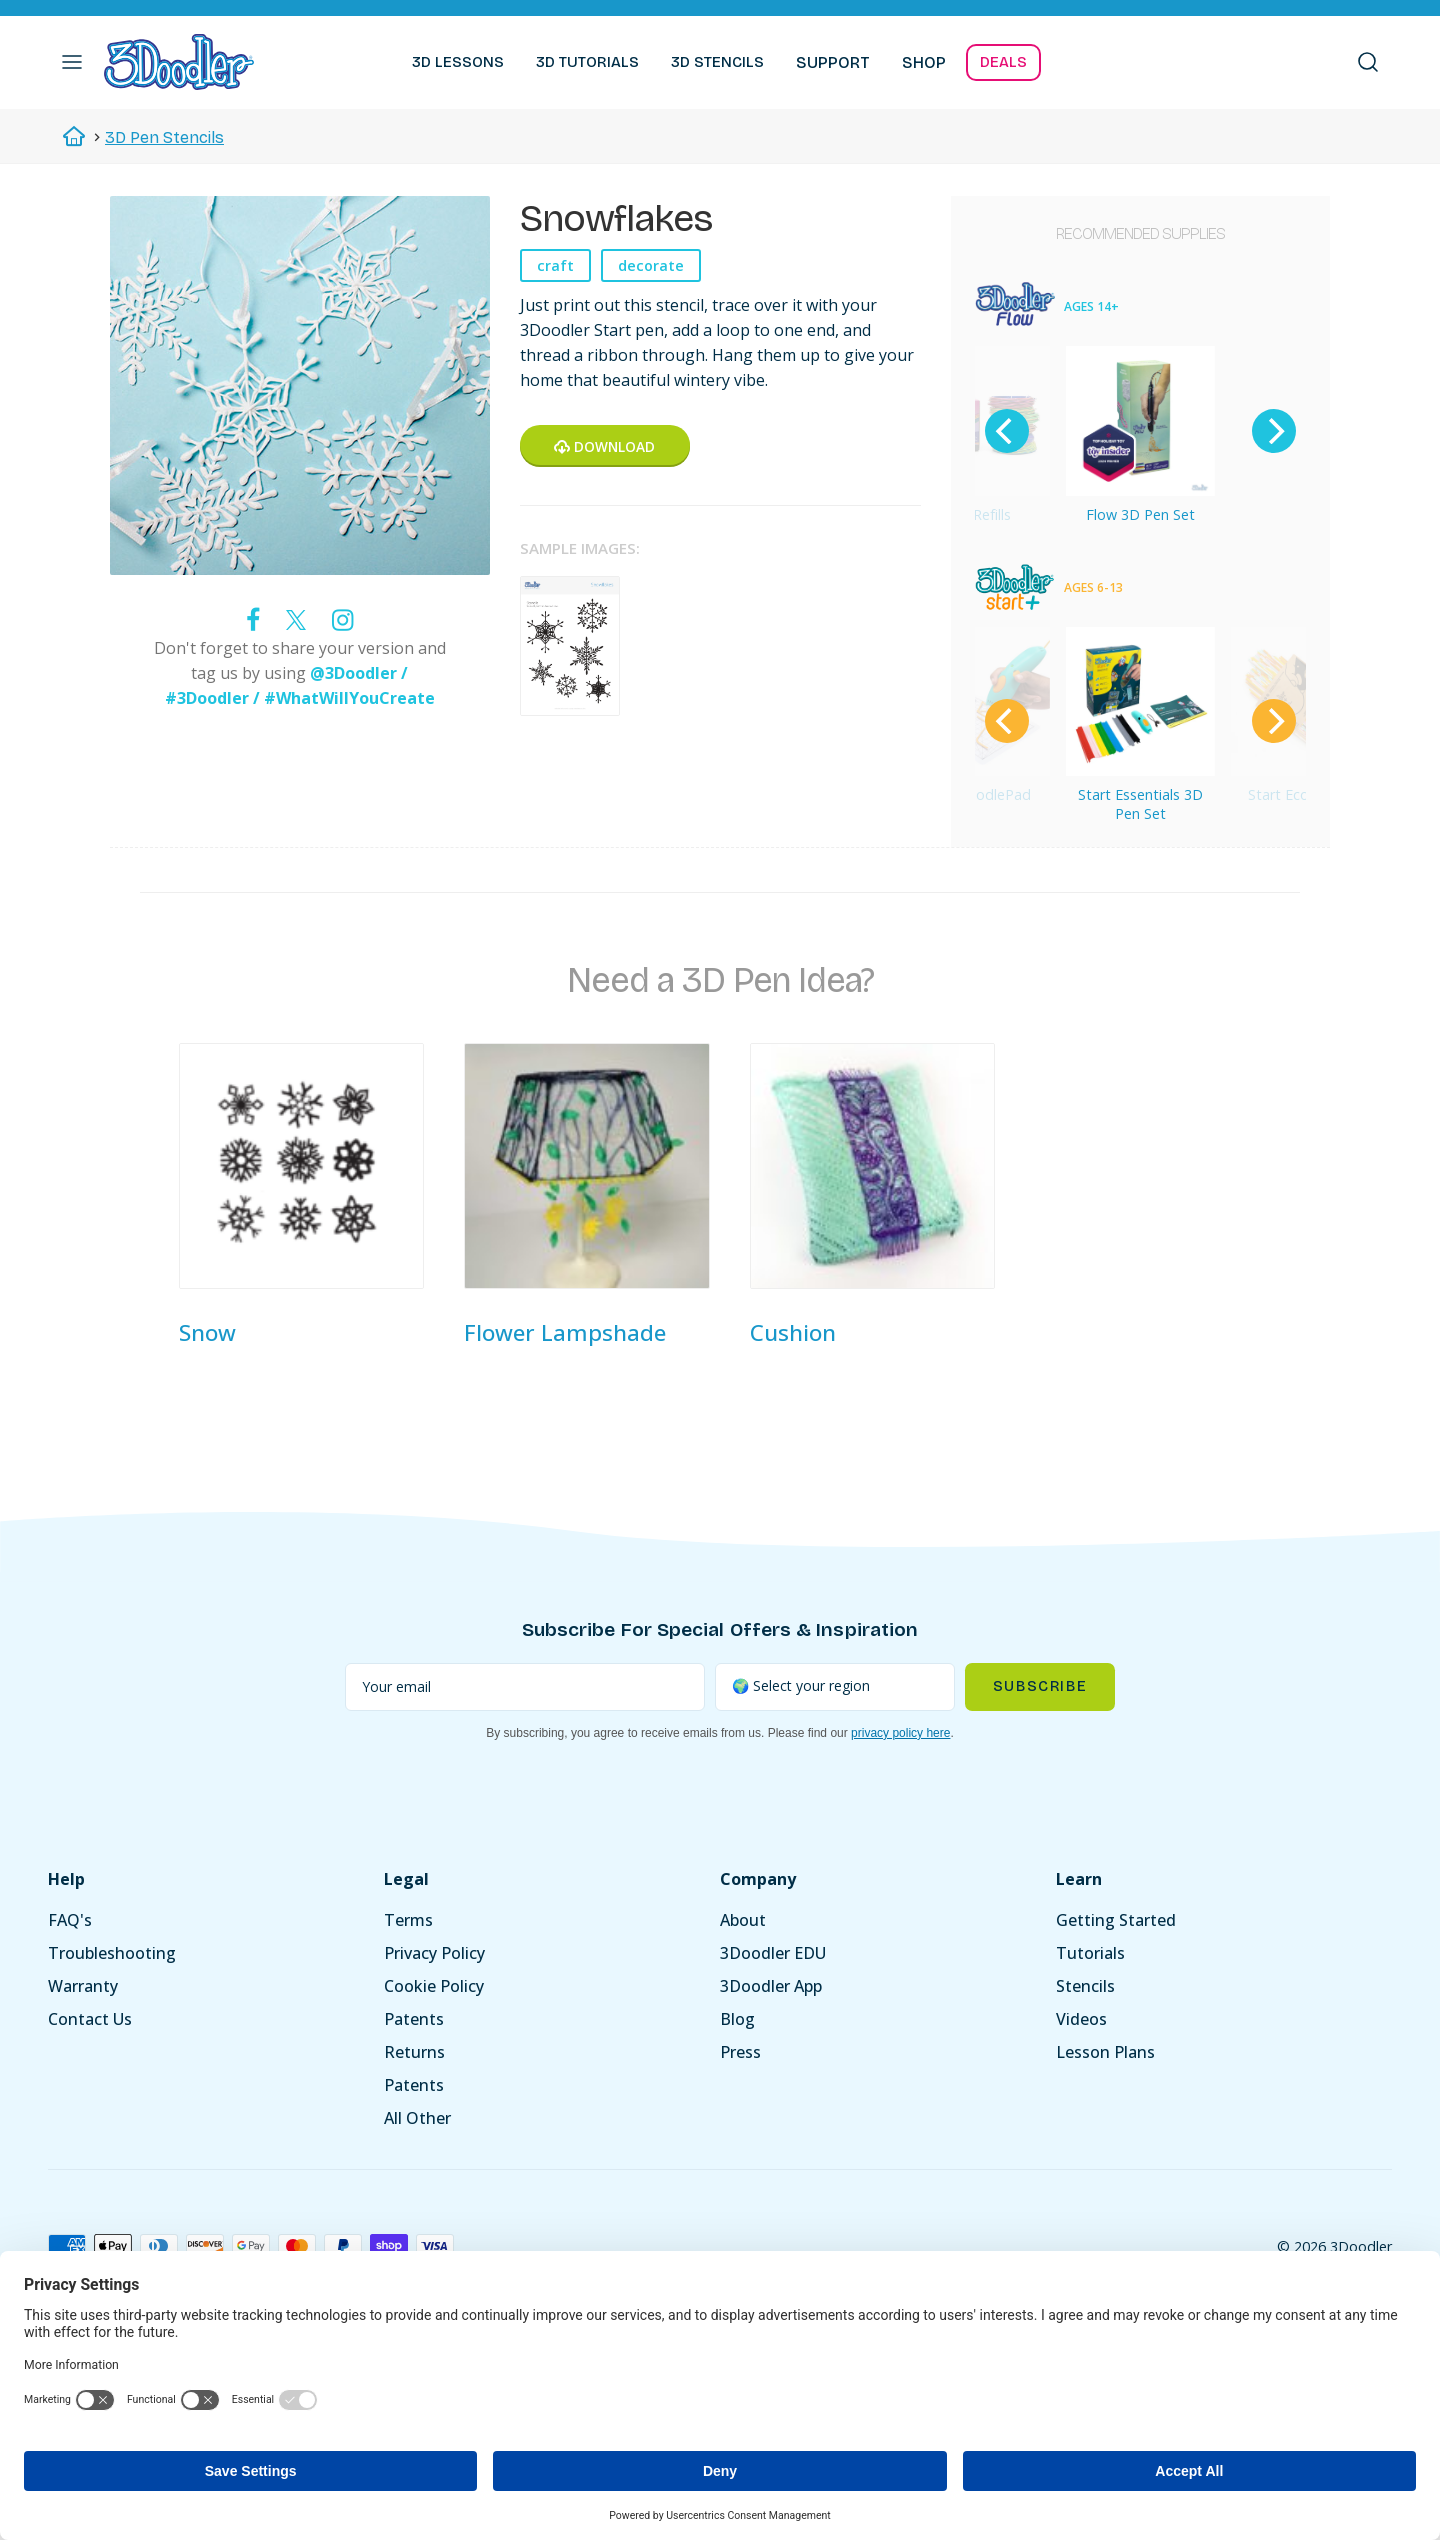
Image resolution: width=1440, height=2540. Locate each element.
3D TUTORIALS (587, 62)
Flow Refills (974, 514)
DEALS (1003, 62)
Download (604, 446)
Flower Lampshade (565, 1332)
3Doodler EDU (773, 1953)
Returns (414, 2052)
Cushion (793, 1332)
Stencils (1085, 1986)
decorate (651, 265)
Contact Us (90, 2019)
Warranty (83, 1986)
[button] (72, 62)
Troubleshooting (112, 1953)
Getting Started (1116, 1920)
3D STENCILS (717, 62)
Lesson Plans (1105, 2052)
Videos (1081, 2019)
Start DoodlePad (975, 794)
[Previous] (1007, 431)
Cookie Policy (434, 1986)
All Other (417, 2118)
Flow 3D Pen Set (1140, 514)
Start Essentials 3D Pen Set (1140, 804)
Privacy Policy (434, 1953)
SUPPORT (833, 62)
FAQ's (70, 1920)
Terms (408, 1920)
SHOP (924, 62)
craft (555, 265)
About (743, 1920)
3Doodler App (771, 1986)
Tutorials (1090, 1953)
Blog (737, 2019)
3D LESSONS (458, 62)
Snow (207, 1332)
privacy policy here (900, 1733)
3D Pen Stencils (164, 137)
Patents (414, 2019)
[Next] (1274, 431)
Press (740, 2052)
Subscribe (1040, 1686)
